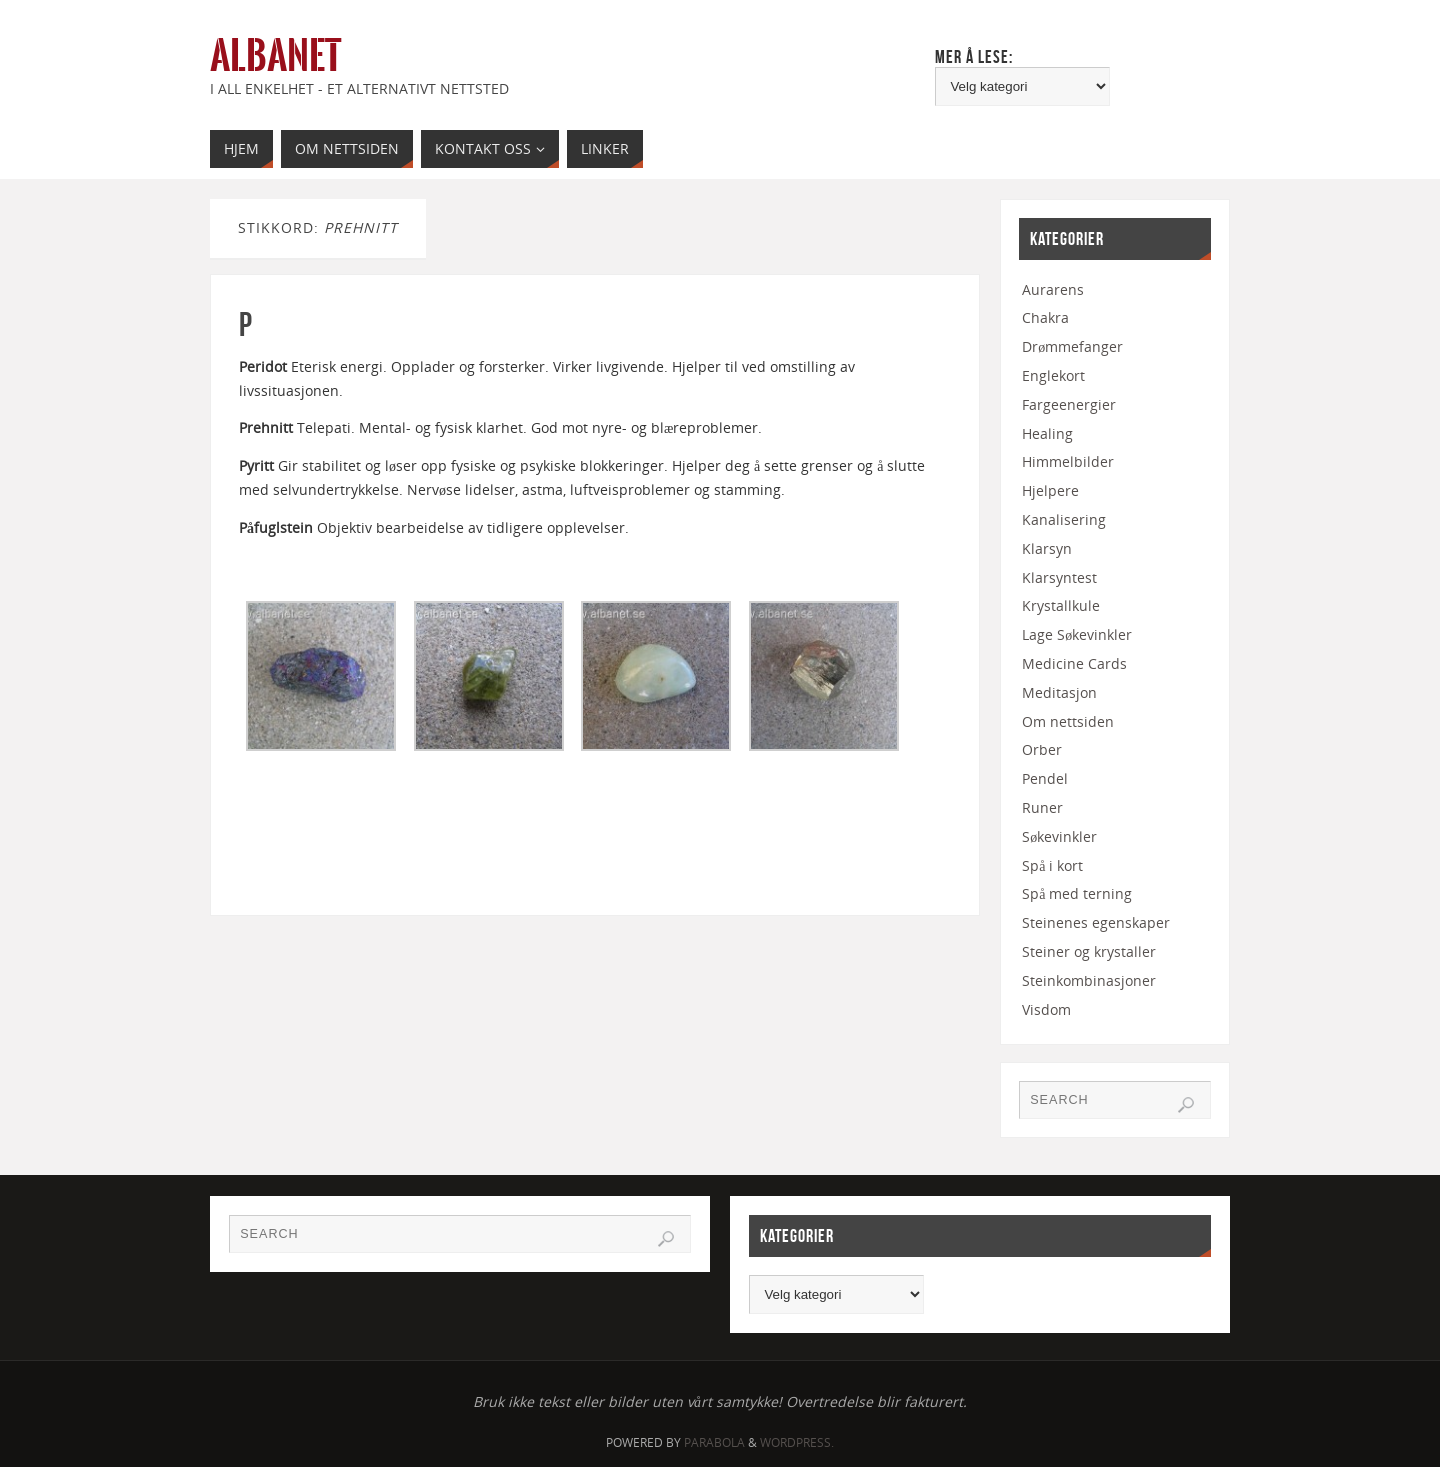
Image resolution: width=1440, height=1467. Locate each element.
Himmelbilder (1068, 461)
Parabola (714, 1442)
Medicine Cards (1074, 663)
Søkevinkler (1059, 836)
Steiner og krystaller (1089, 951)
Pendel (1045, 778)
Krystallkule (1061, 605)
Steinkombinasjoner (1089, 980)
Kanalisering (1064, 519)
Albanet (275, 56)
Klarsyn (1047, 548)
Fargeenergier (1069, 404)
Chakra (1045, 317)
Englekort (1053, 375)
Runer (1042, 807)
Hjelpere (1050, 490)
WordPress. (797, 1442)
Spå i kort (1052, 865)
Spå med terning (1077, 893)
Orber (1042, 749)
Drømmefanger (1072, 346)
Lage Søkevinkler (1077, 634)
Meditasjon (1059, 692)
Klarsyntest (1059, 577)
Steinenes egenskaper (1096, 922)
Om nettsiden (1068, 721)
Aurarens (1053, 289)
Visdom (1046, 1009)
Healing (1047, 433)
